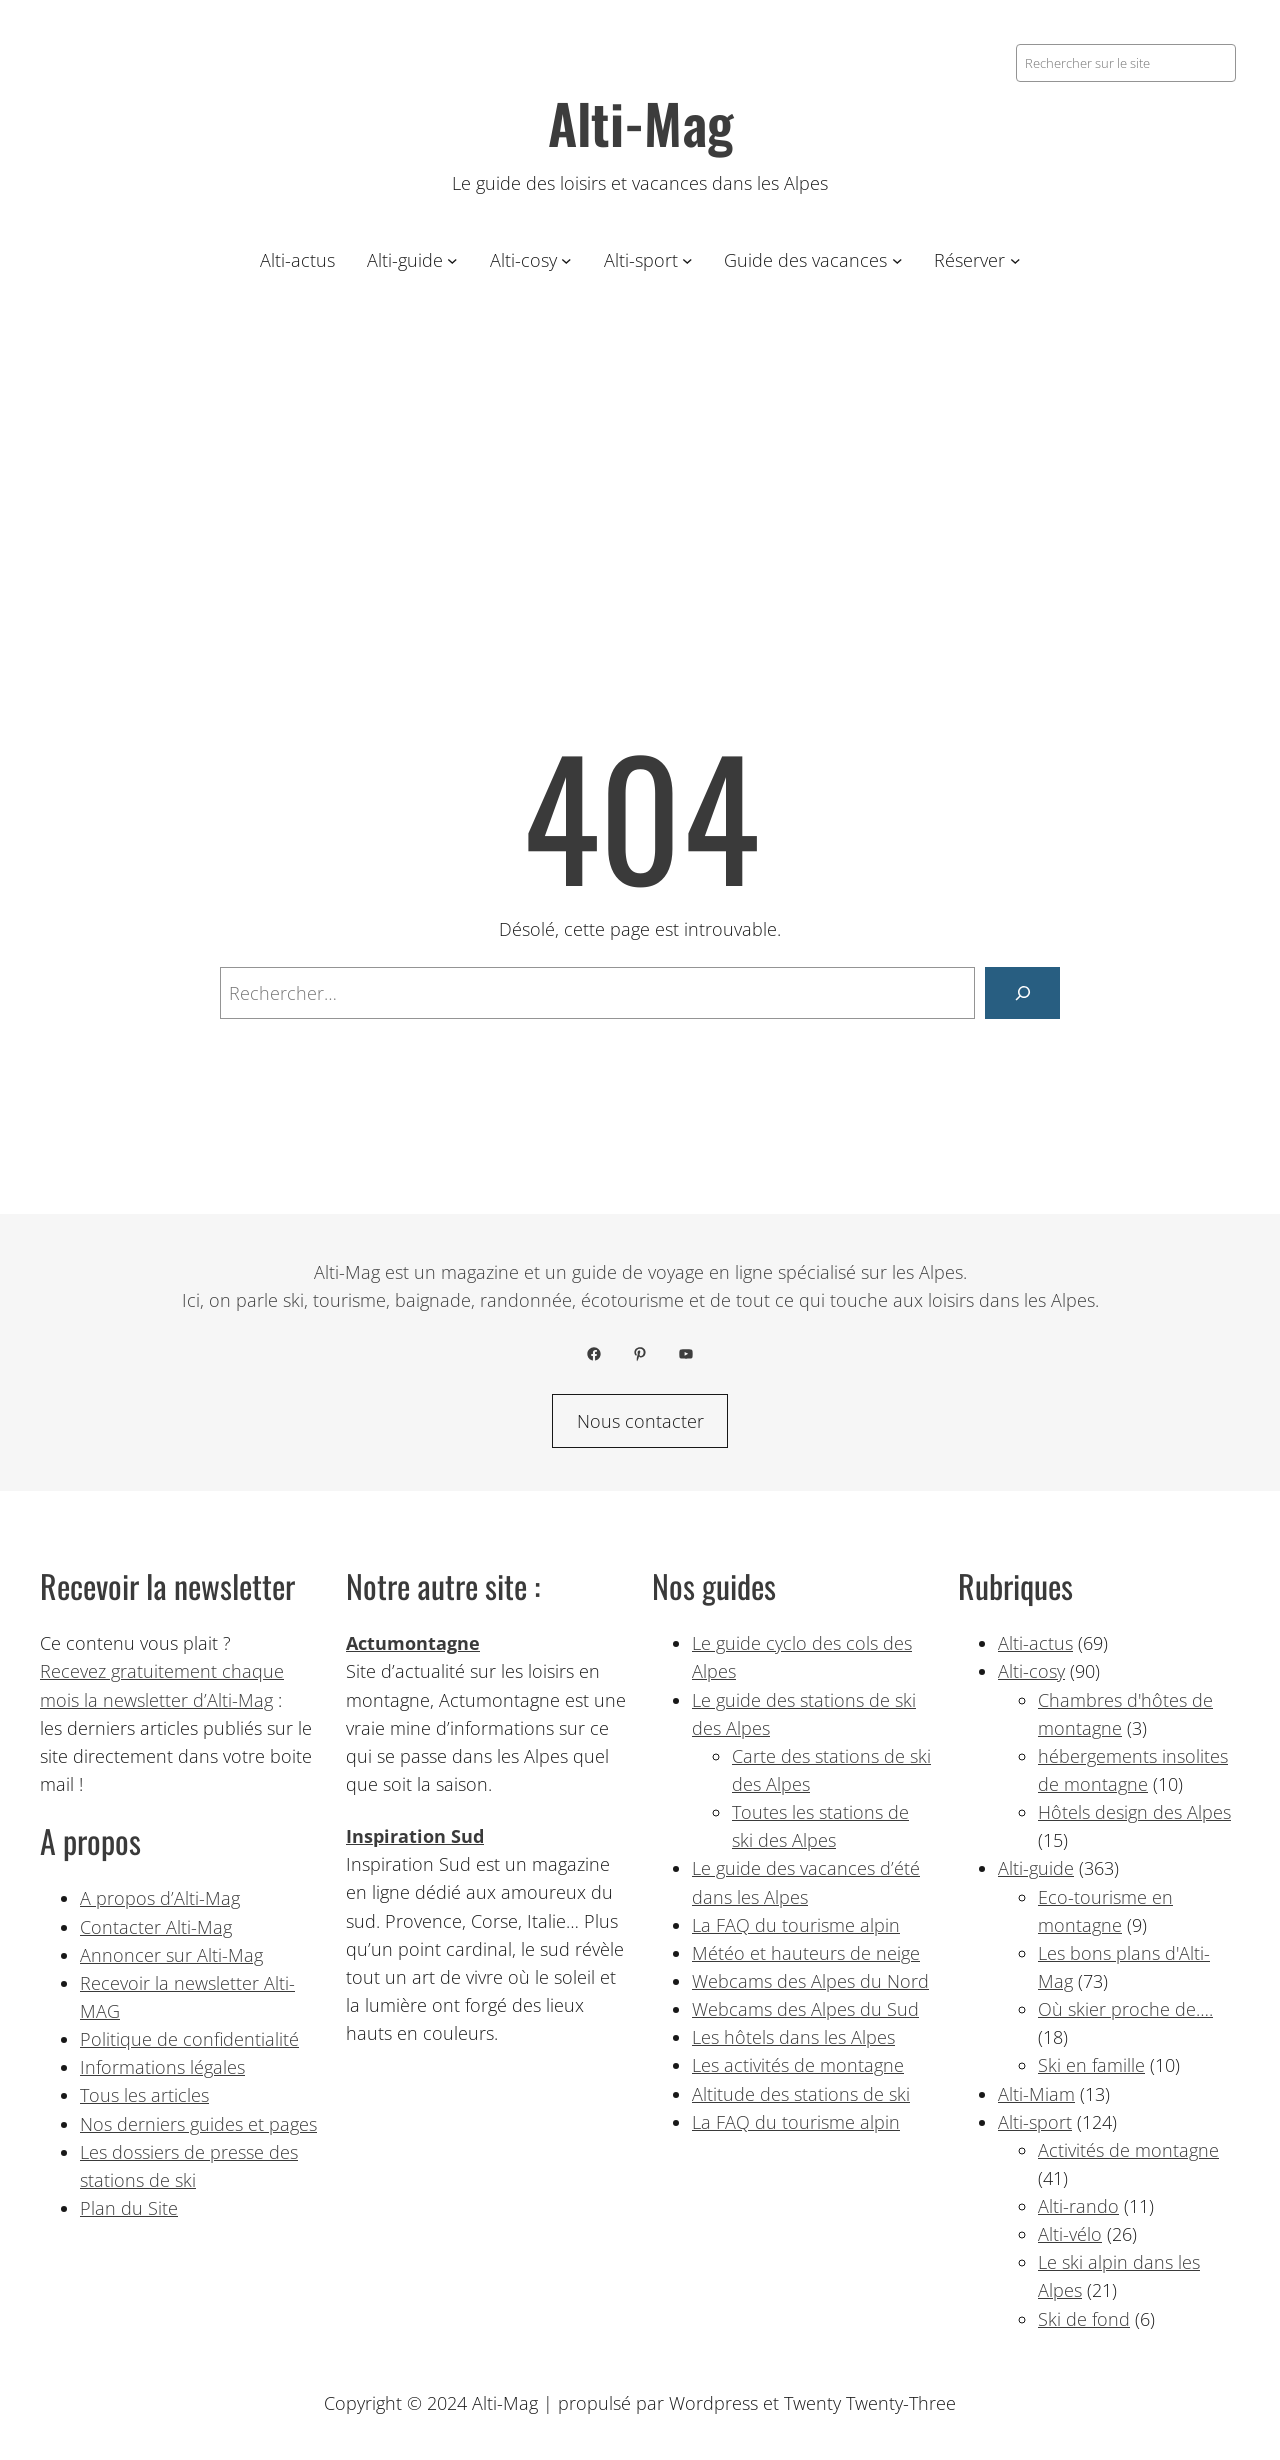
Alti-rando (1078, 2206)
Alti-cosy (1031, 1671)
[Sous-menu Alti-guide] (452, 260)
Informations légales (162, 2067)
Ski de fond (1084, 2319)
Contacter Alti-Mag (156, 1927)
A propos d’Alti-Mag (160, 1898)
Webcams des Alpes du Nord (810, 1981)
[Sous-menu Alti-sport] (687, 260)
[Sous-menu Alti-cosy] (566, 260)
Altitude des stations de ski (801, 2094)
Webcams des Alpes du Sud (805, 2009)
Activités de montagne (1128, 2150)
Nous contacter (640, 1421)
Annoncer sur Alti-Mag (171, 1955)
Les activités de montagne (798, 2065)
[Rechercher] (1022, 992)
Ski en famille (1091, 2065)
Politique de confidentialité (189, 2039)
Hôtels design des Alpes (1134, 1812)
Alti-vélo (1070, 2234)
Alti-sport (1035, 2122)
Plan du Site (129, 2208)
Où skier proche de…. (1125, 2009)
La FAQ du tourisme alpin (796, 1925)
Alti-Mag (640, 122)
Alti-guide (1036, 1868)
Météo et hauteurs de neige (806, 1953)
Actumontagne (413, 1643)
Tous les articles (144, 2095)
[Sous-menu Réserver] (1015, 260)
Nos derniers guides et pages (198, 2124)
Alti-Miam (1036, 2094)
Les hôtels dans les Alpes (793, 2037)
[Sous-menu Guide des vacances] (897, 260)
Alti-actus (1035, 1643)
